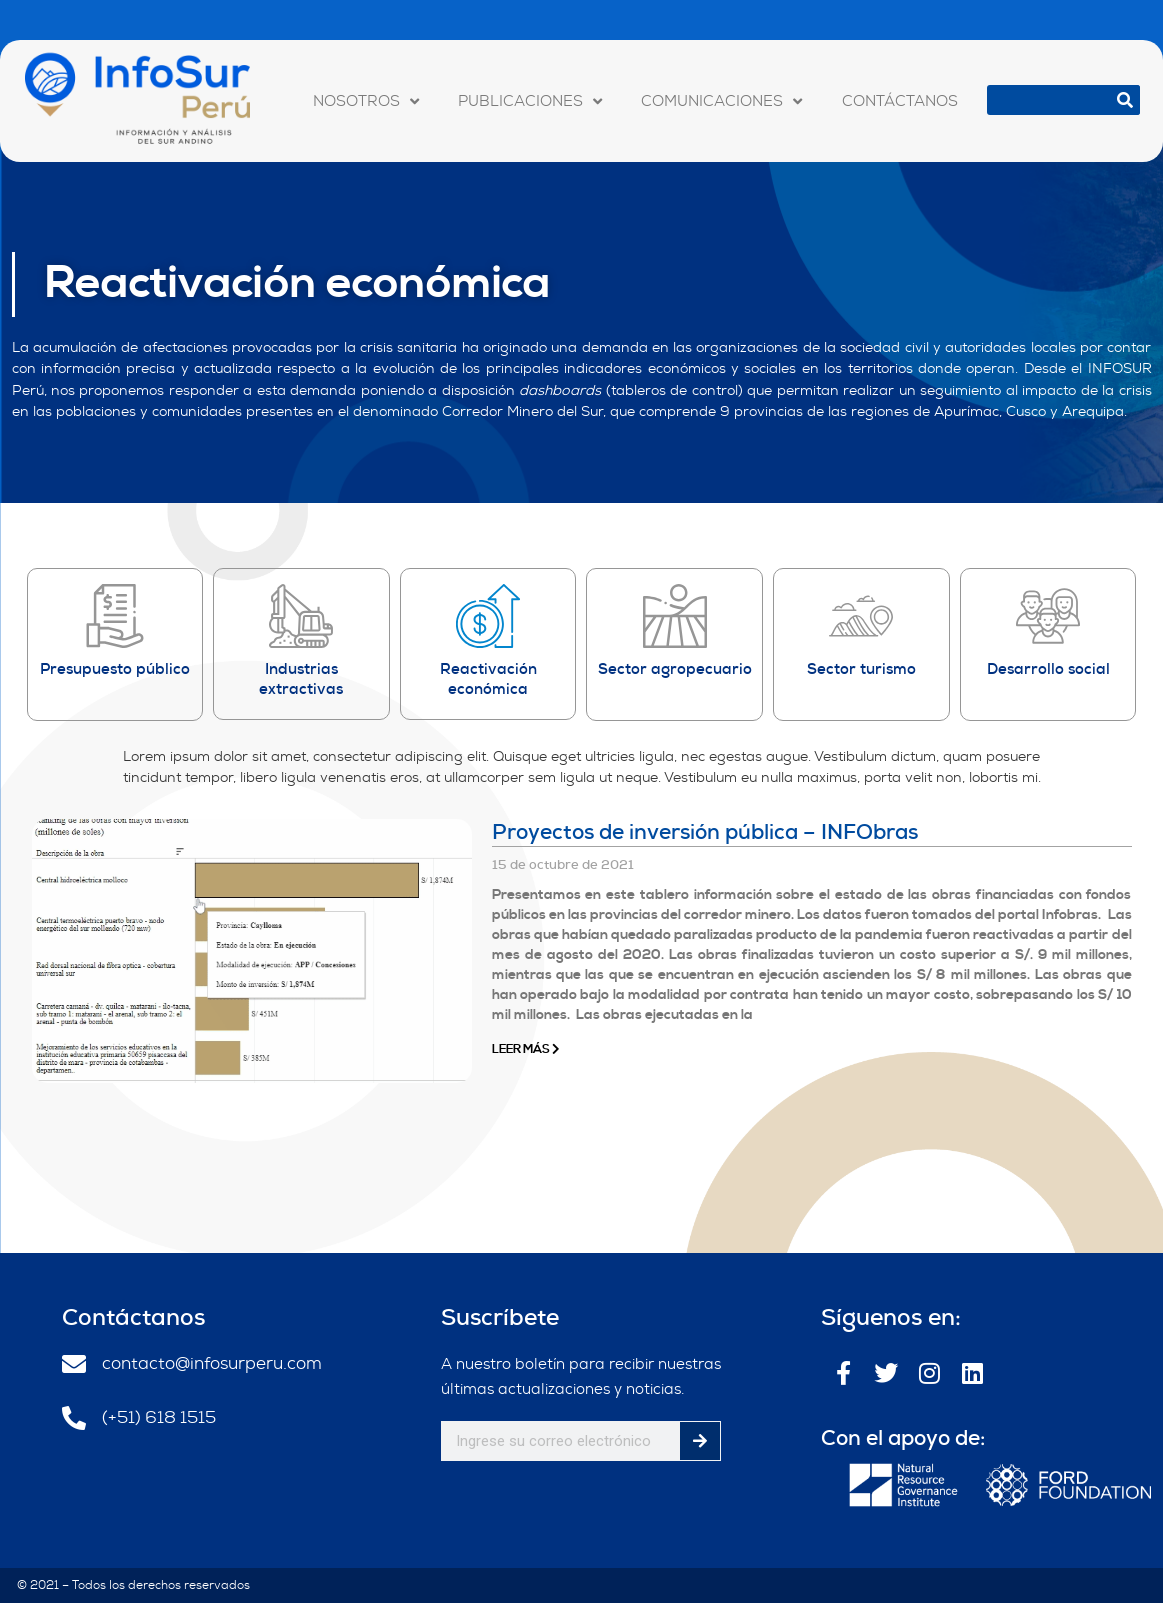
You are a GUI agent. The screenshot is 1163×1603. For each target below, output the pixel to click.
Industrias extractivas (301, 679)
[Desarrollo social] (1048, 616)
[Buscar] (1125, 100)
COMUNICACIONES (721, 101)
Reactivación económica (297, 284)
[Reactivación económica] (488, 616)
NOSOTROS (366, 101)
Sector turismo (861, 669)
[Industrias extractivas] (301, 616)
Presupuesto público (115, 669)
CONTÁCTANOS (900, 101)
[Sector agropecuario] (675, 616)
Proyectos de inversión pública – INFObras (705, 832)
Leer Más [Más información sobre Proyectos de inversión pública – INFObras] (526, 1049)
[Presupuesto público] (115, 616)
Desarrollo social (1048, 669)
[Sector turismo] (861, 616)
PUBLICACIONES (530, 101)
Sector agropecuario (675, 669)
